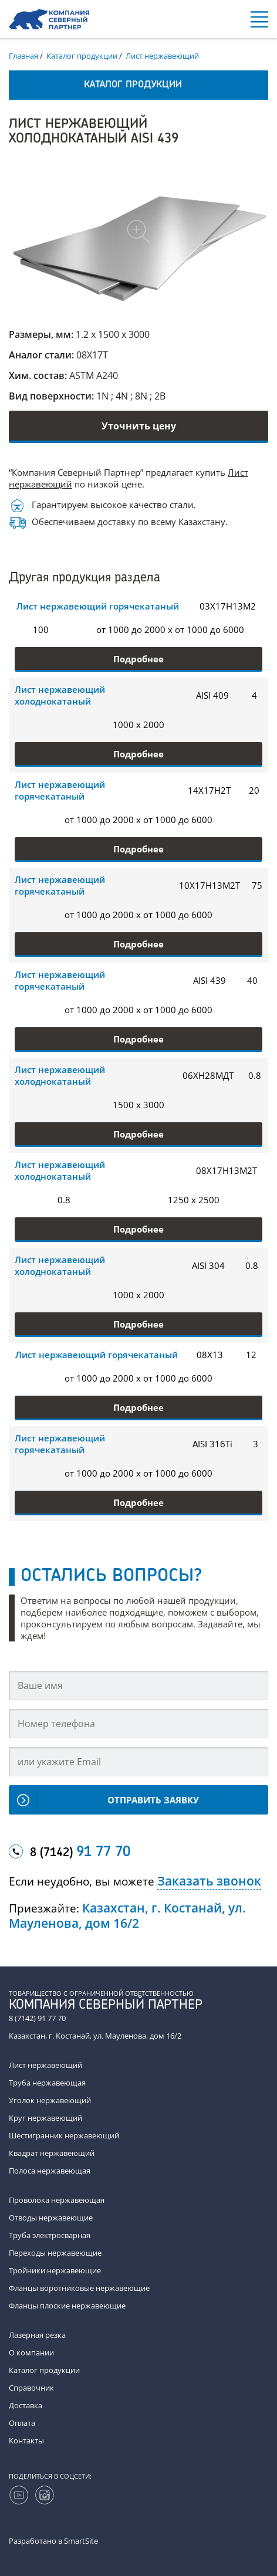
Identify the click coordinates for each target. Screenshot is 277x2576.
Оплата (22, 2423)
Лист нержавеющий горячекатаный (97, 606)
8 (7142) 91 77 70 (37, 2018)
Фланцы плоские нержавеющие (67, 2305)
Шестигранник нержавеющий (64, 2135)
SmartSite (81, 2541)
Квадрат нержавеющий (51, 2153)
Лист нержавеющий (45, 2065)
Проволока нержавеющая (56, 2200)
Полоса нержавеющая (49, 2170)
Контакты (26, 2440)
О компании (31, 2352)
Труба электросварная (49, 2235)
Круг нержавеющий (45, 2118)
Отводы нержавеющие (51, 2217)
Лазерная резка (37, 2335)
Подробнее (138, 659)
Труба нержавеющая (47, 2082)
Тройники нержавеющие (55, 2270)
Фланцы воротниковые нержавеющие (79, 2288)
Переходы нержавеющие (55, 2252)
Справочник (31, 2387)
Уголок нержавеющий (50, 2100)
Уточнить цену (139, 425)
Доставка (25, 2405)
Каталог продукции (44, 2370)
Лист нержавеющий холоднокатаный (60, 695)
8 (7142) (80, 1853)
